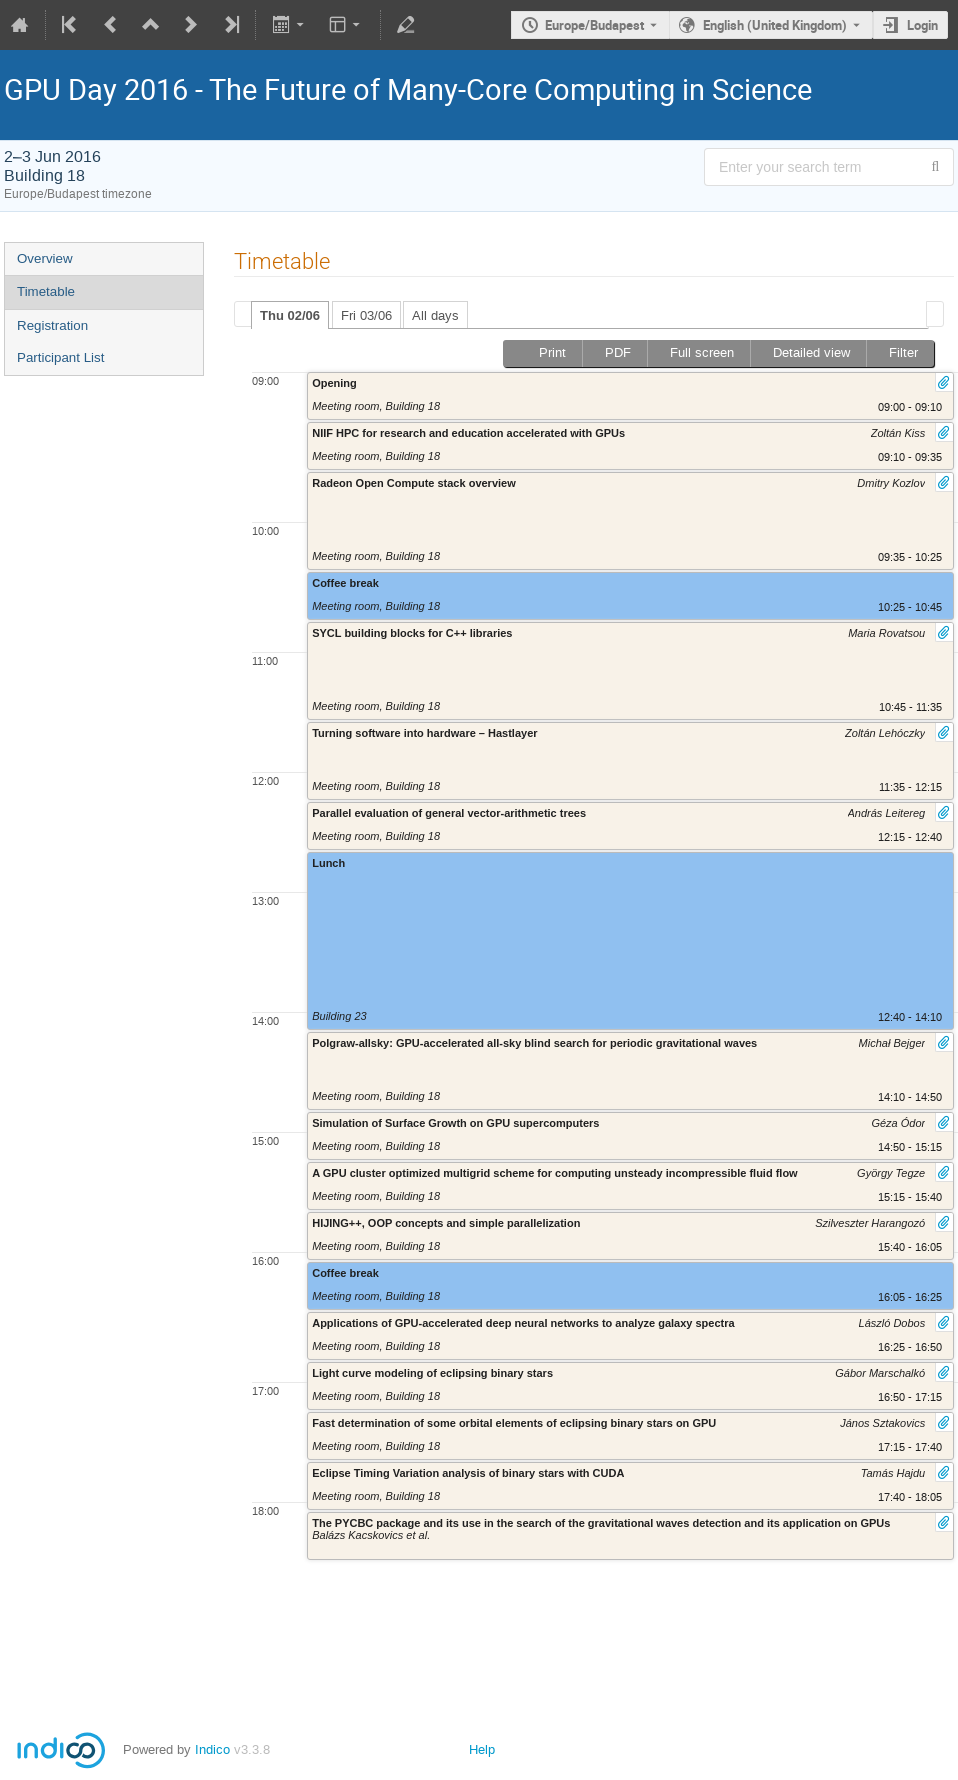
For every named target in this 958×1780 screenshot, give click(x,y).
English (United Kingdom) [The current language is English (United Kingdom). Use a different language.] (775, 25)
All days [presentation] (435, 315)
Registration (52, 325)
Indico (212, 1749)
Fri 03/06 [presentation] (366, 315)
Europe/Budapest (594, 25)
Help (482, 1749)
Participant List (60, 357)
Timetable (46, 291)
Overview (45, 258)
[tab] (290, 315)
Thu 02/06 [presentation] (290, 315)
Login (922, 25)
